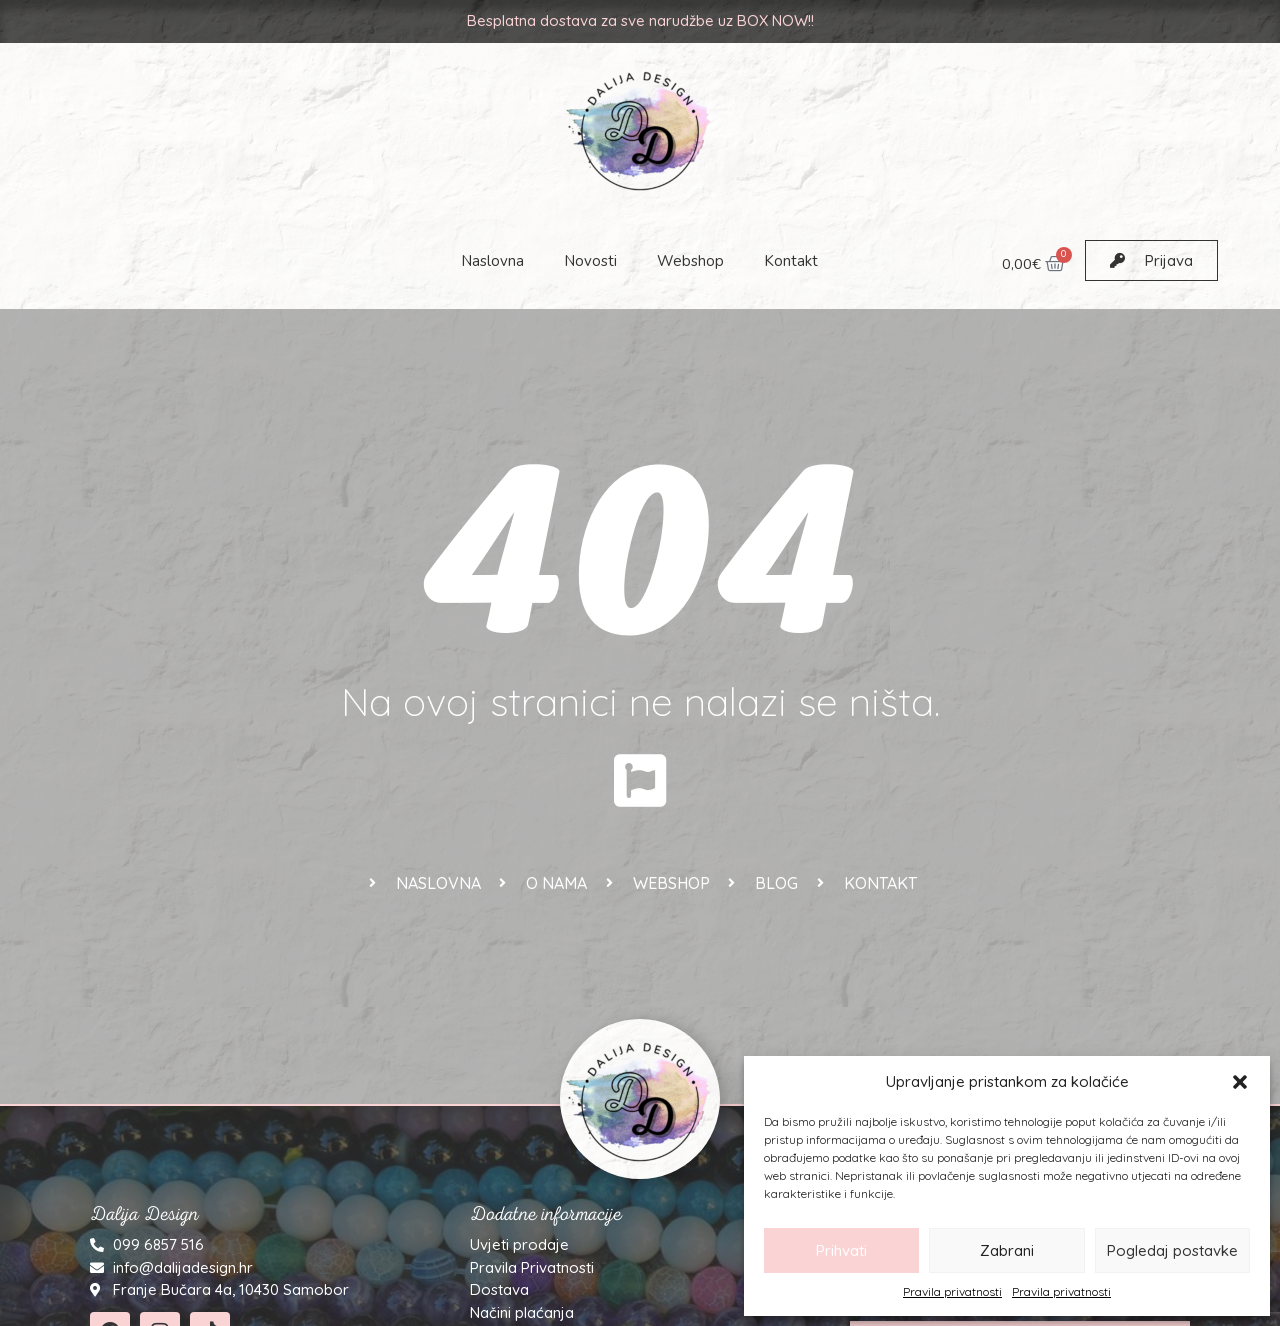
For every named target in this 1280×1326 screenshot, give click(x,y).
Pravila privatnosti (952, 1291)
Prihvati (841, 1250)
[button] (1240, 1082)
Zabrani (1007, 1250)
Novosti (591, 261)
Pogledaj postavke (1172, 1250)
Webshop (691, 261)
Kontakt (792, 261)
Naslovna (493, 261)
